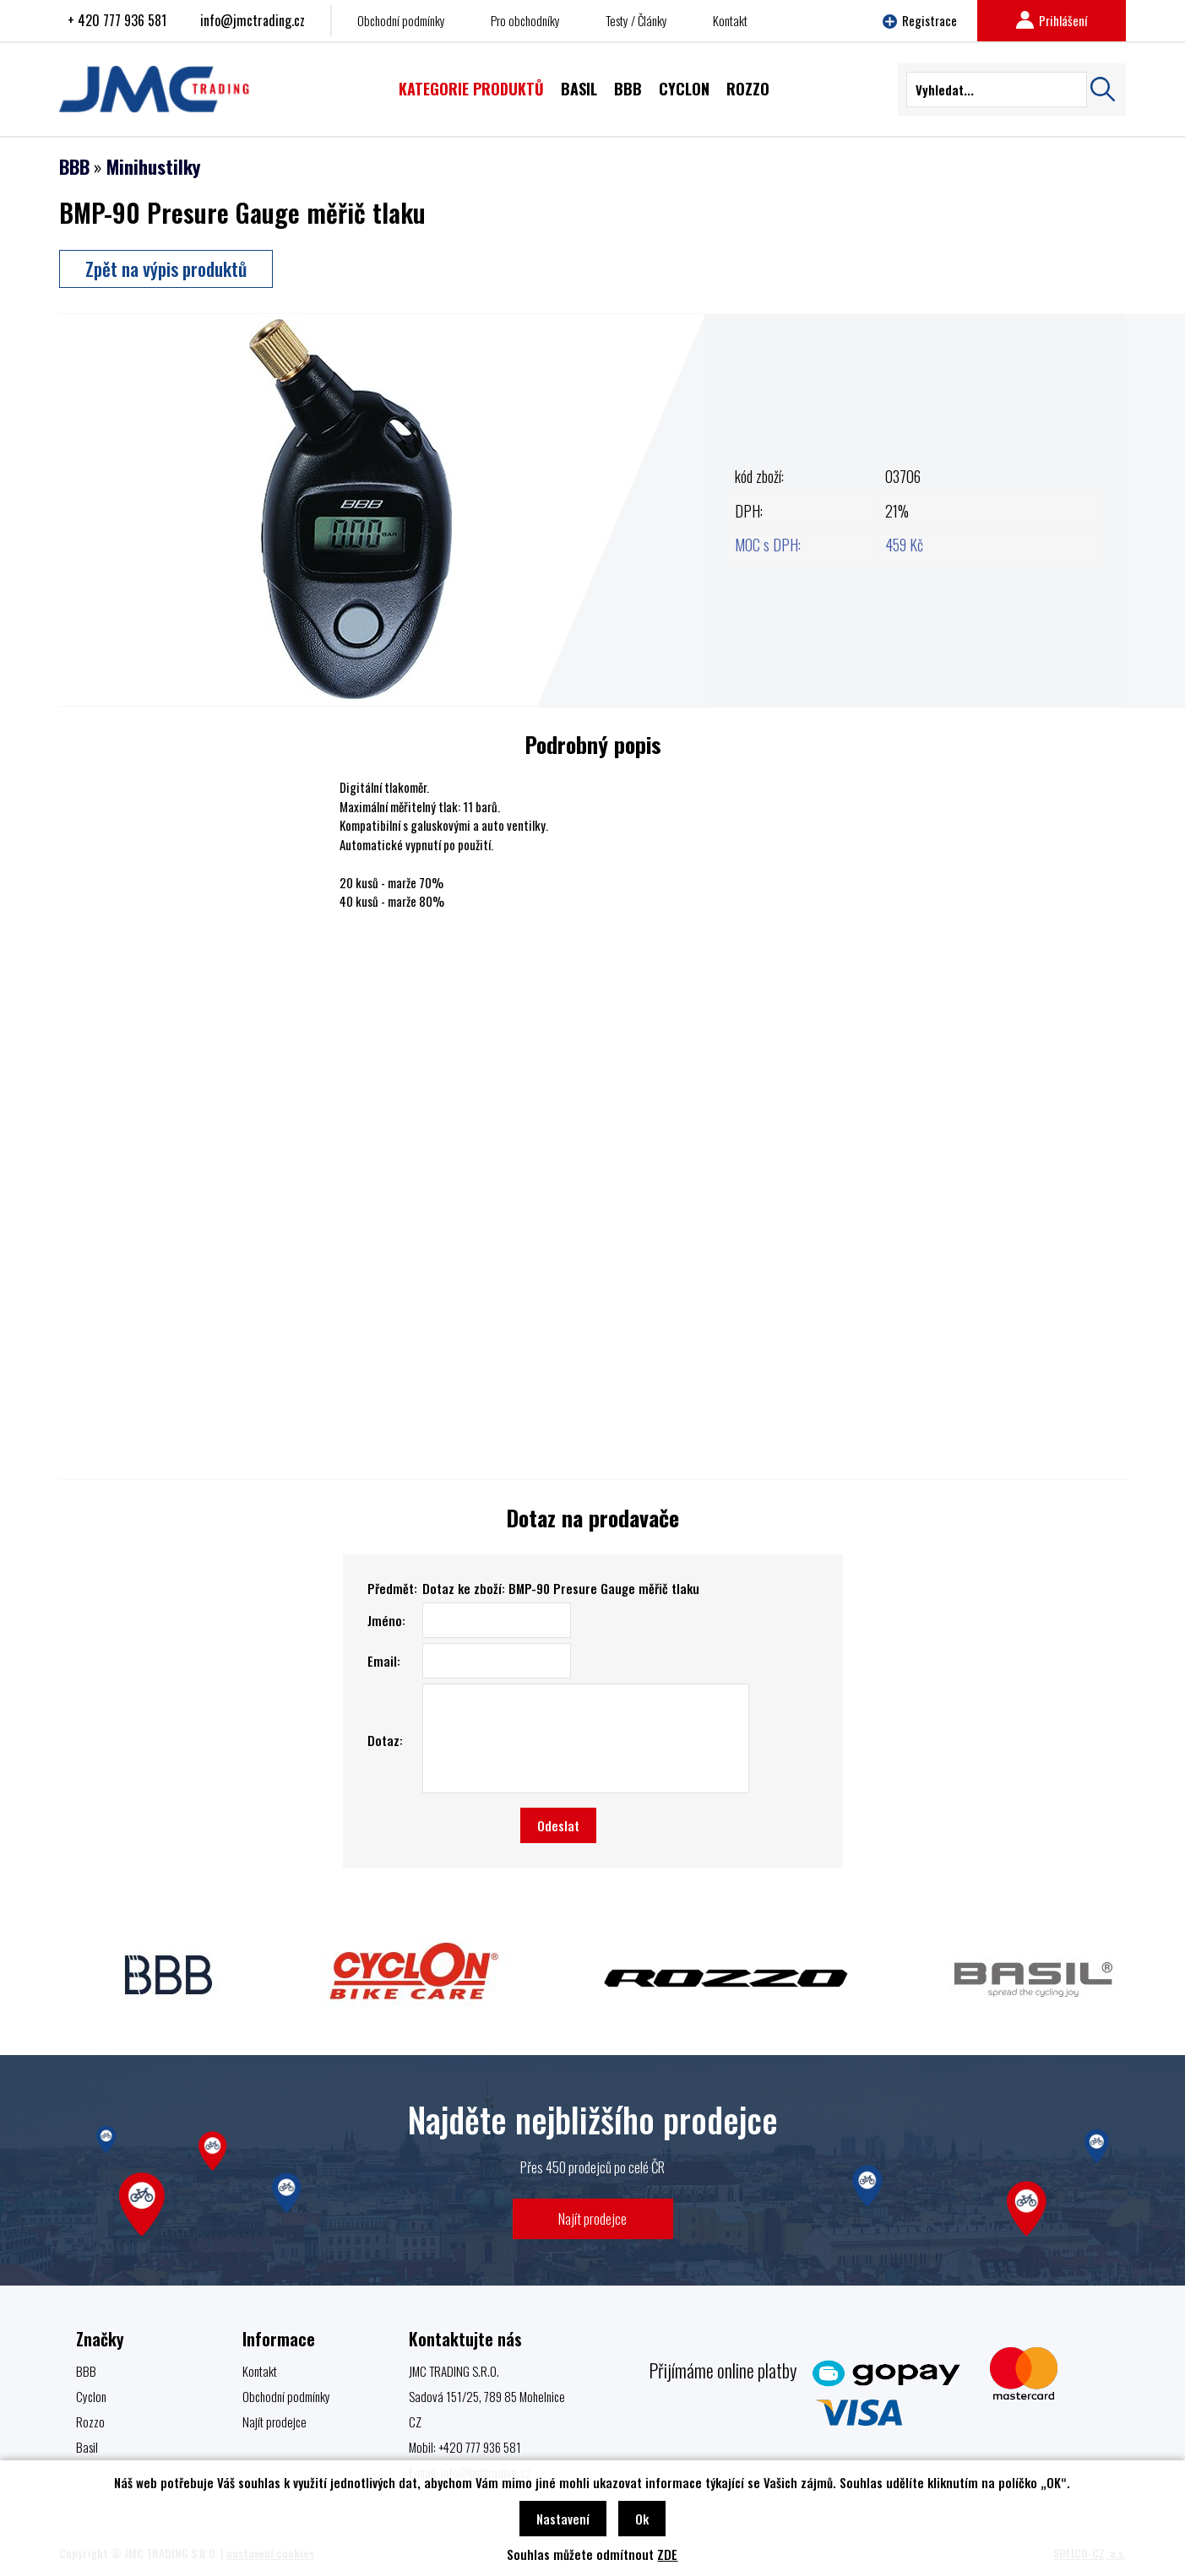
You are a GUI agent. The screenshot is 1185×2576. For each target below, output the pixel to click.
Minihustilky (153, 166)
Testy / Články (636, 20)
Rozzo (90, 2421)
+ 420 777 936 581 (117, 20)
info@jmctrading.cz (252, 20)
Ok (642, 2518)
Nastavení (563, 2518)
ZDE (667, 2554)
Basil (87, 2447)
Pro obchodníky (525, 20)
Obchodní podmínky (401, 20)
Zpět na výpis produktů (166, 268)
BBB (74, 166)
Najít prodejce (592, 2218)
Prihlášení (1051, 20)
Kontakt (730, 20)
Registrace (920, 20)
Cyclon (91, 2396)
